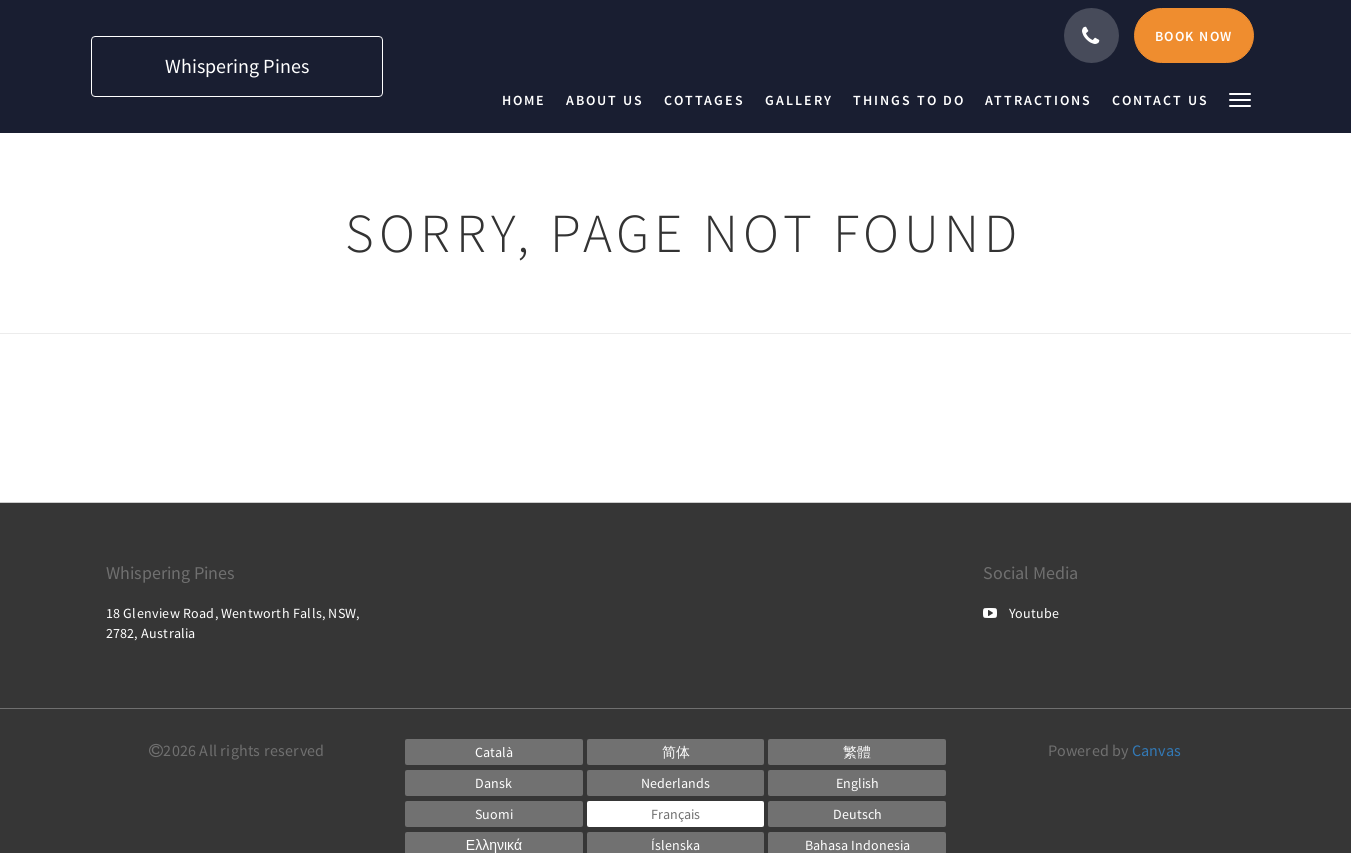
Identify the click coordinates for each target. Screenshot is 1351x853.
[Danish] (494, 783)
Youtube (1021, 613)
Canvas (1156, 750)
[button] (1240, 98)
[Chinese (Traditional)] (857, 752)
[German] (857, 814)
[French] (676, 814)
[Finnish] (494, 814)
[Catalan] (494, 752)
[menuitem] (529, 100)
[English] (857, 783)
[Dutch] (676, 783)
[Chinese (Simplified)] (676, 752)
